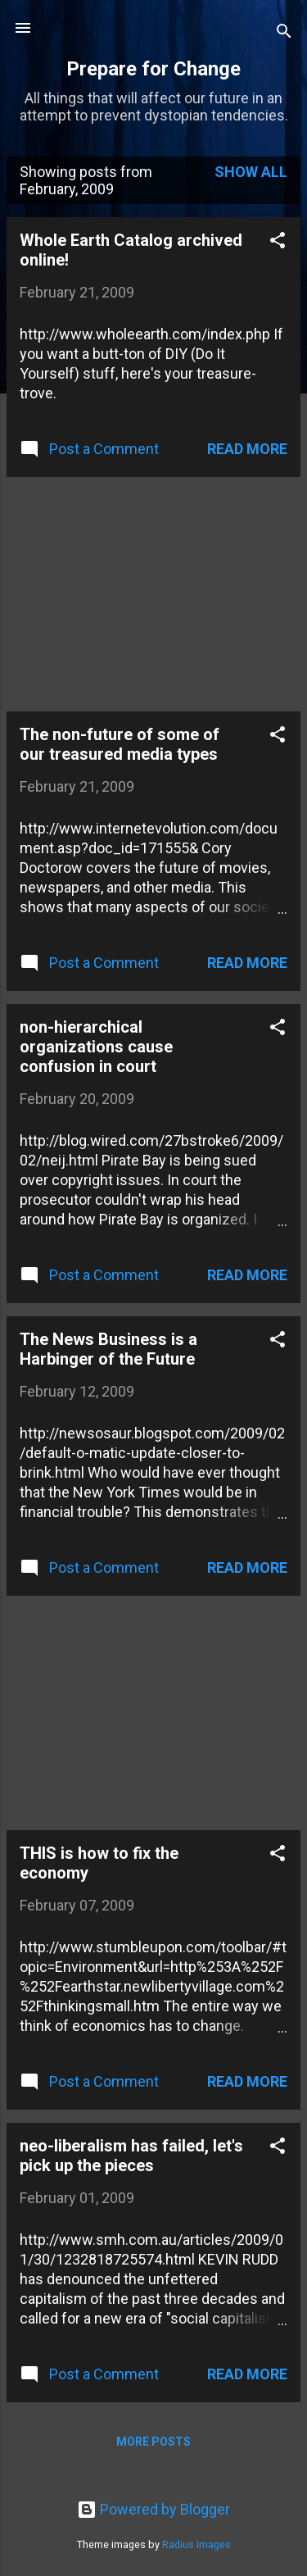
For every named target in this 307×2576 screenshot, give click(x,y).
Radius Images (196, 2544)
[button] (277, 242)
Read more (247, 448)
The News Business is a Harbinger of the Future (108, 1349)
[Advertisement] (129, 592)
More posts (153, 2441)
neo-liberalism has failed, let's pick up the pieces (131, 2155)
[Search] (284, 33)
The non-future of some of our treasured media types (119, 744)
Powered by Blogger (153, 2509)
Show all (250, 171)
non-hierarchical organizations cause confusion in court (96, 1046)
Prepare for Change (153, 68)
